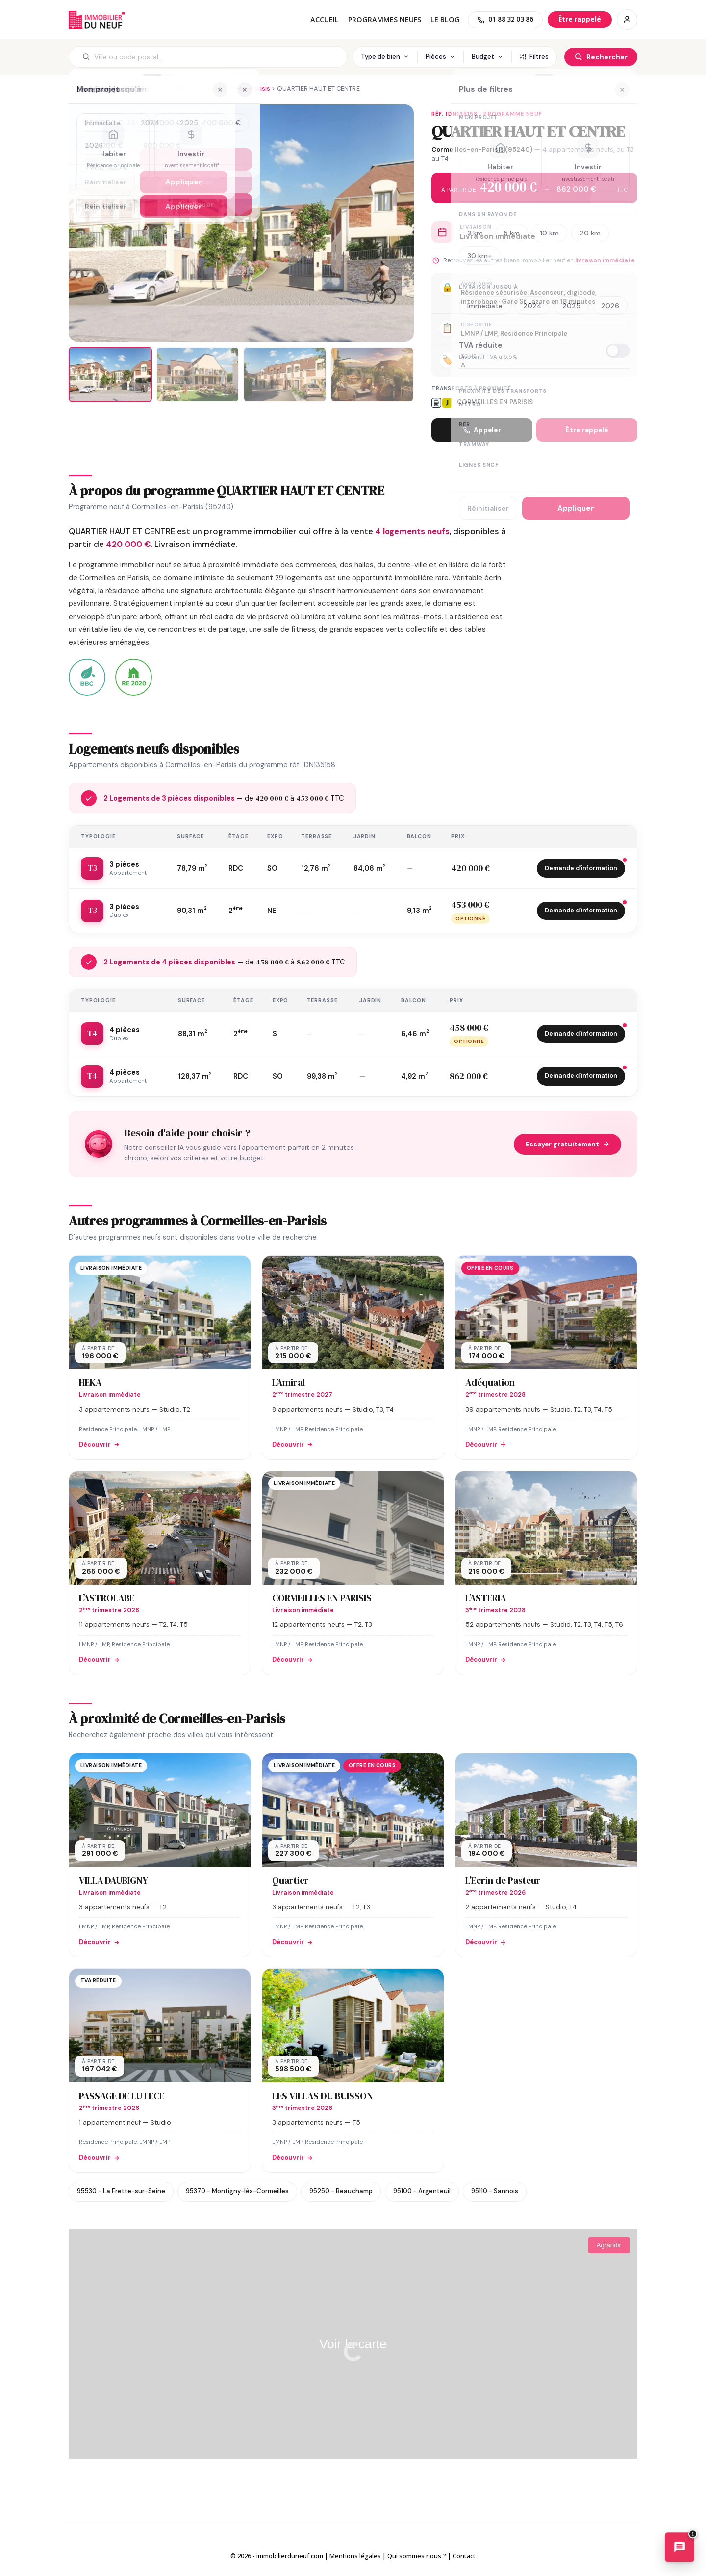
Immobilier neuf (92, 88)
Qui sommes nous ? (416, 2555)
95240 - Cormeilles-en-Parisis (223, 88)
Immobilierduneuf (97, 19)
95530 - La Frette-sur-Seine (121, 2191)
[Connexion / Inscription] (627, 19)
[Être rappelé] (580, 19)
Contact (464, 2555)
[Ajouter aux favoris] (87, 123)
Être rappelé (586, 430)
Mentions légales (355, 2555)
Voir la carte (352, 2344)
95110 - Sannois (494, 2191)
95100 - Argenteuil (422, 2191)
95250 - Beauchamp (341, 2191)
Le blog (445, 19)
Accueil (324, 19)
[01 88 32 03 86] (505, 19)
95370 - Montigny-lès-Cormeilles (237, 2191)
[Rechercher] (600, 57)
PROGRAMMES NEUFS (384, 19)
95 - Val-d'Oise (145, 88)
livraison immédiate (605, 260)
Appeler (482, 430)
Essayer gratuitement (567, 1144)
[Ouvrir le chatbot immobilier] (679, 2548)
